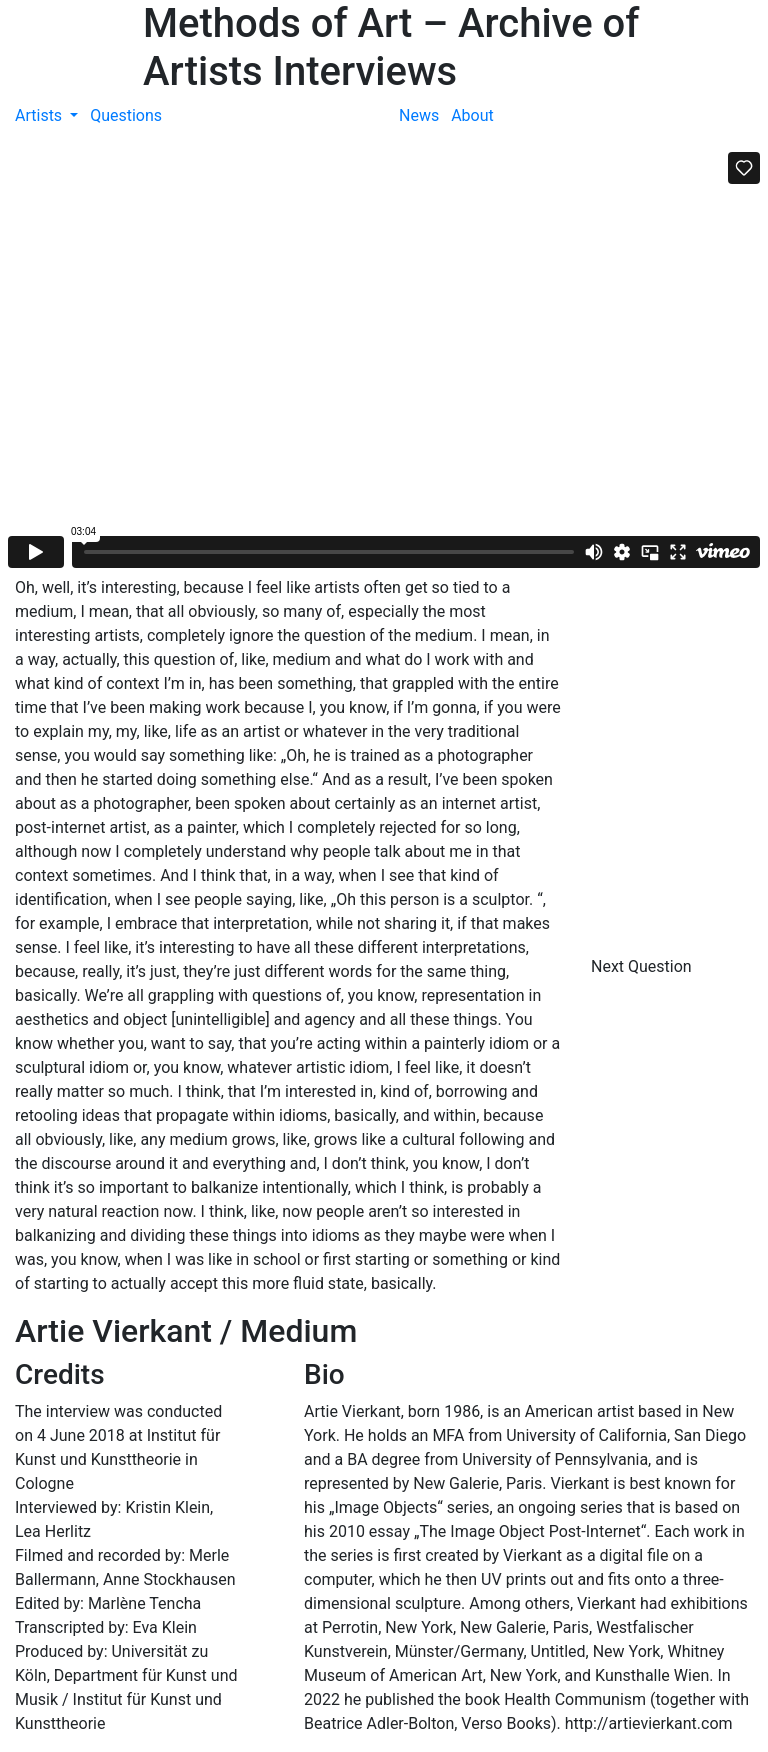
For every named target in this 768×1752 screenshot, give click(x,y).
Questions (126, 115)
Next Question (643, 966)
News (419, 115)
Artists (40, 115)
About (472, 115)
